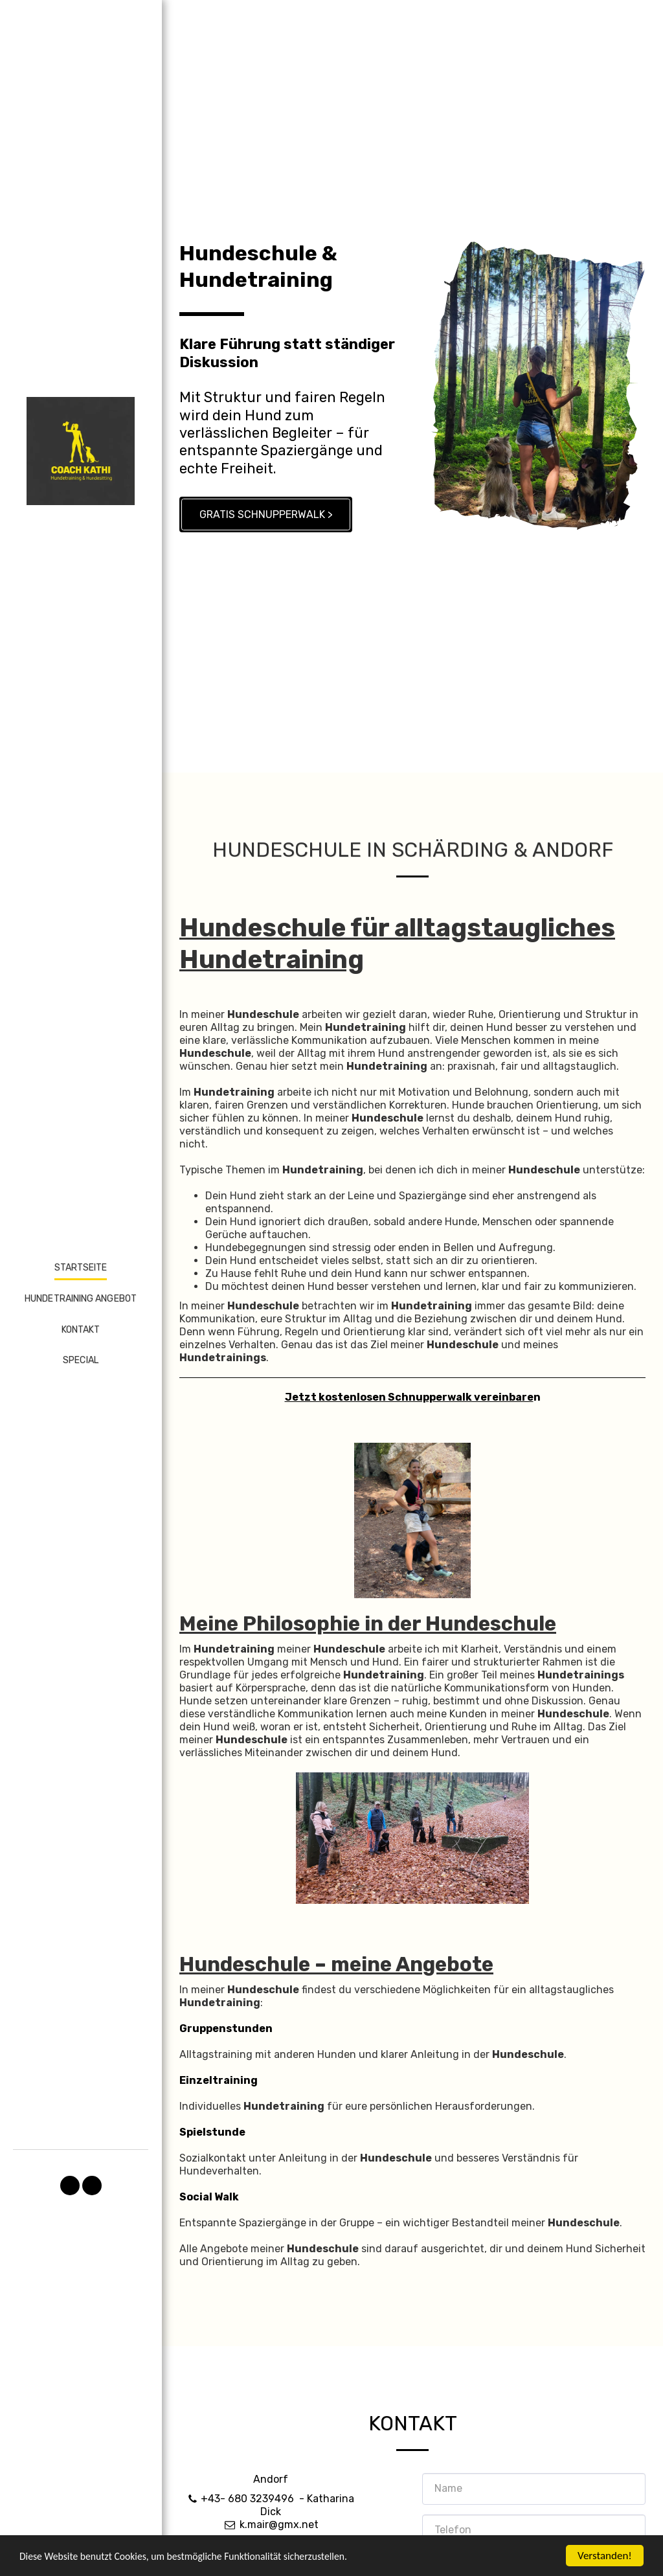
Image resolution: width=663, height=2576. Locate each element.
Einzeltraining (218, 2140)
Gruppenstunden (226, 2089)
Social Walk (209, 2257)
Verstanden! (605, 2555)
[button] (70, 2185)
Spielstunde (212, 2192)
